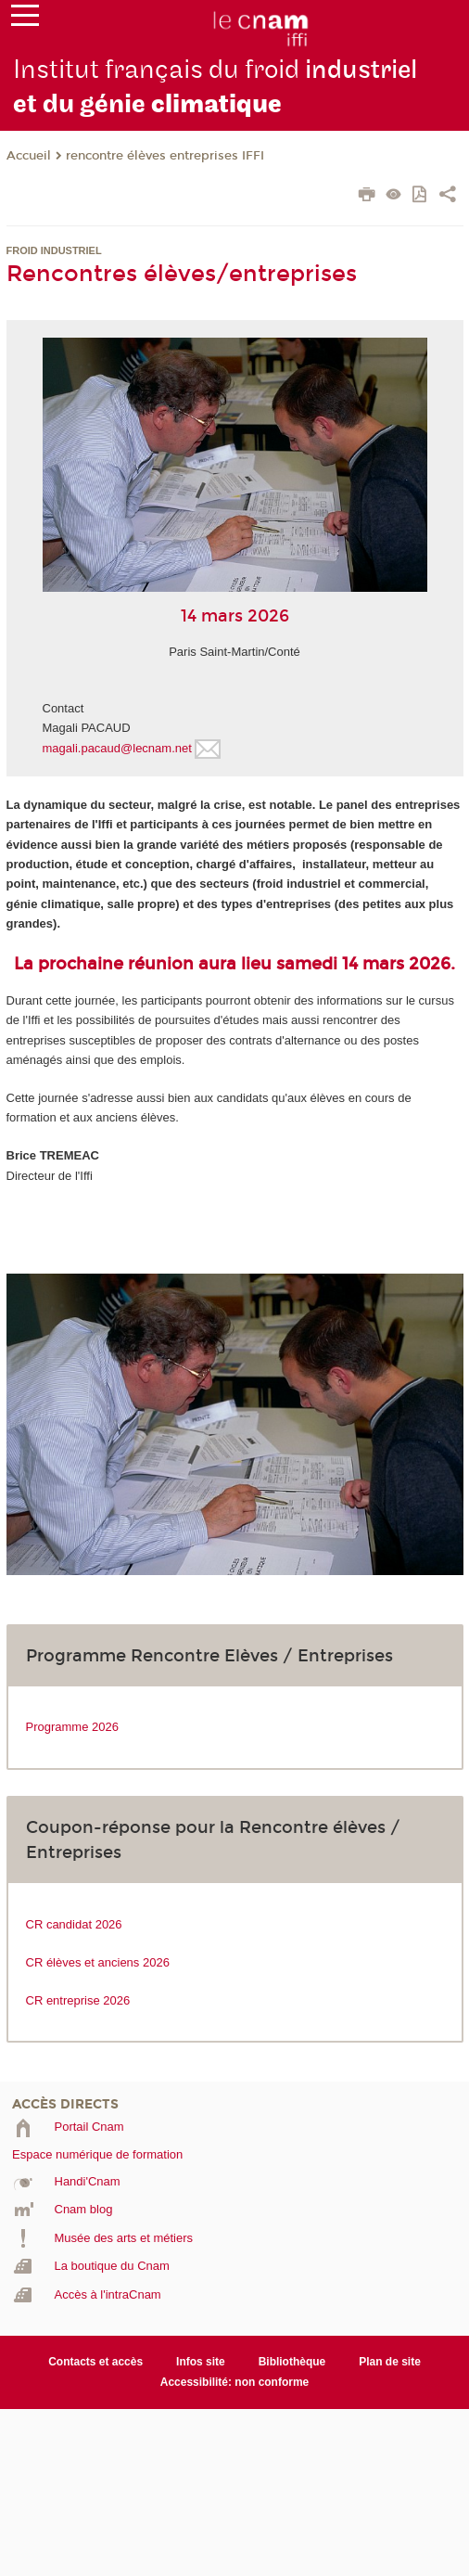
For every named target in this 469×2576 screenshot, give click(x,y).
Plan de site (390, 2361)
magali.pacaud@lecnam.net (117, 748)
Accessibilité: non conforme (235, 2382)
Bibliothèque (292, 2361)
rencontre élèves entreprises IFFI (165, 155)
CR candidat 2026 (74, 1924)
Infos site (200, 2361)
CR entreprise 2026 (78, 2000)
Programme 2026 (72, 1727)
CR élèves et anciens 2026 (98, 1962)
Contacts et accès (95, 2361)
